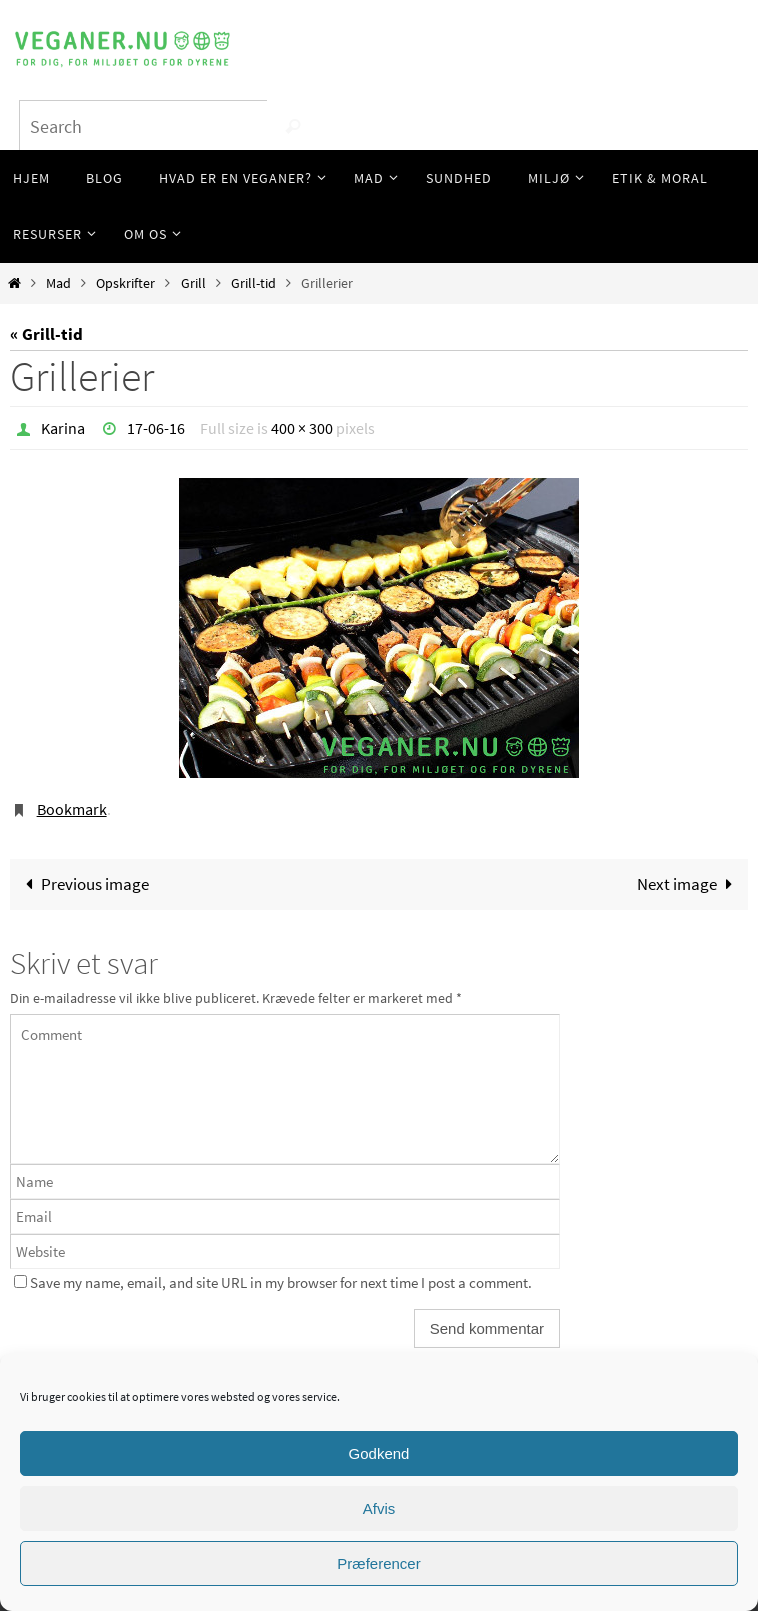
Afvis (379, 1508)
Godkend (379, 1453)
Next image (689, 884)
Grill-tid (253, 283)
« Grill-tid (46, 334)
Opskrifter (125, 283)
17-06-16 (156, 428)
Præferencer (378, 1563)
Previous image (83, 884)
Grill (193, 283)
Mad (58, 283)
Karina (63, 428)
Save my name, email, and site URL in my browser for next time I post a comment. (281, 1282)
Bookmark (72, 809)
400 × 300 (302, 428)
